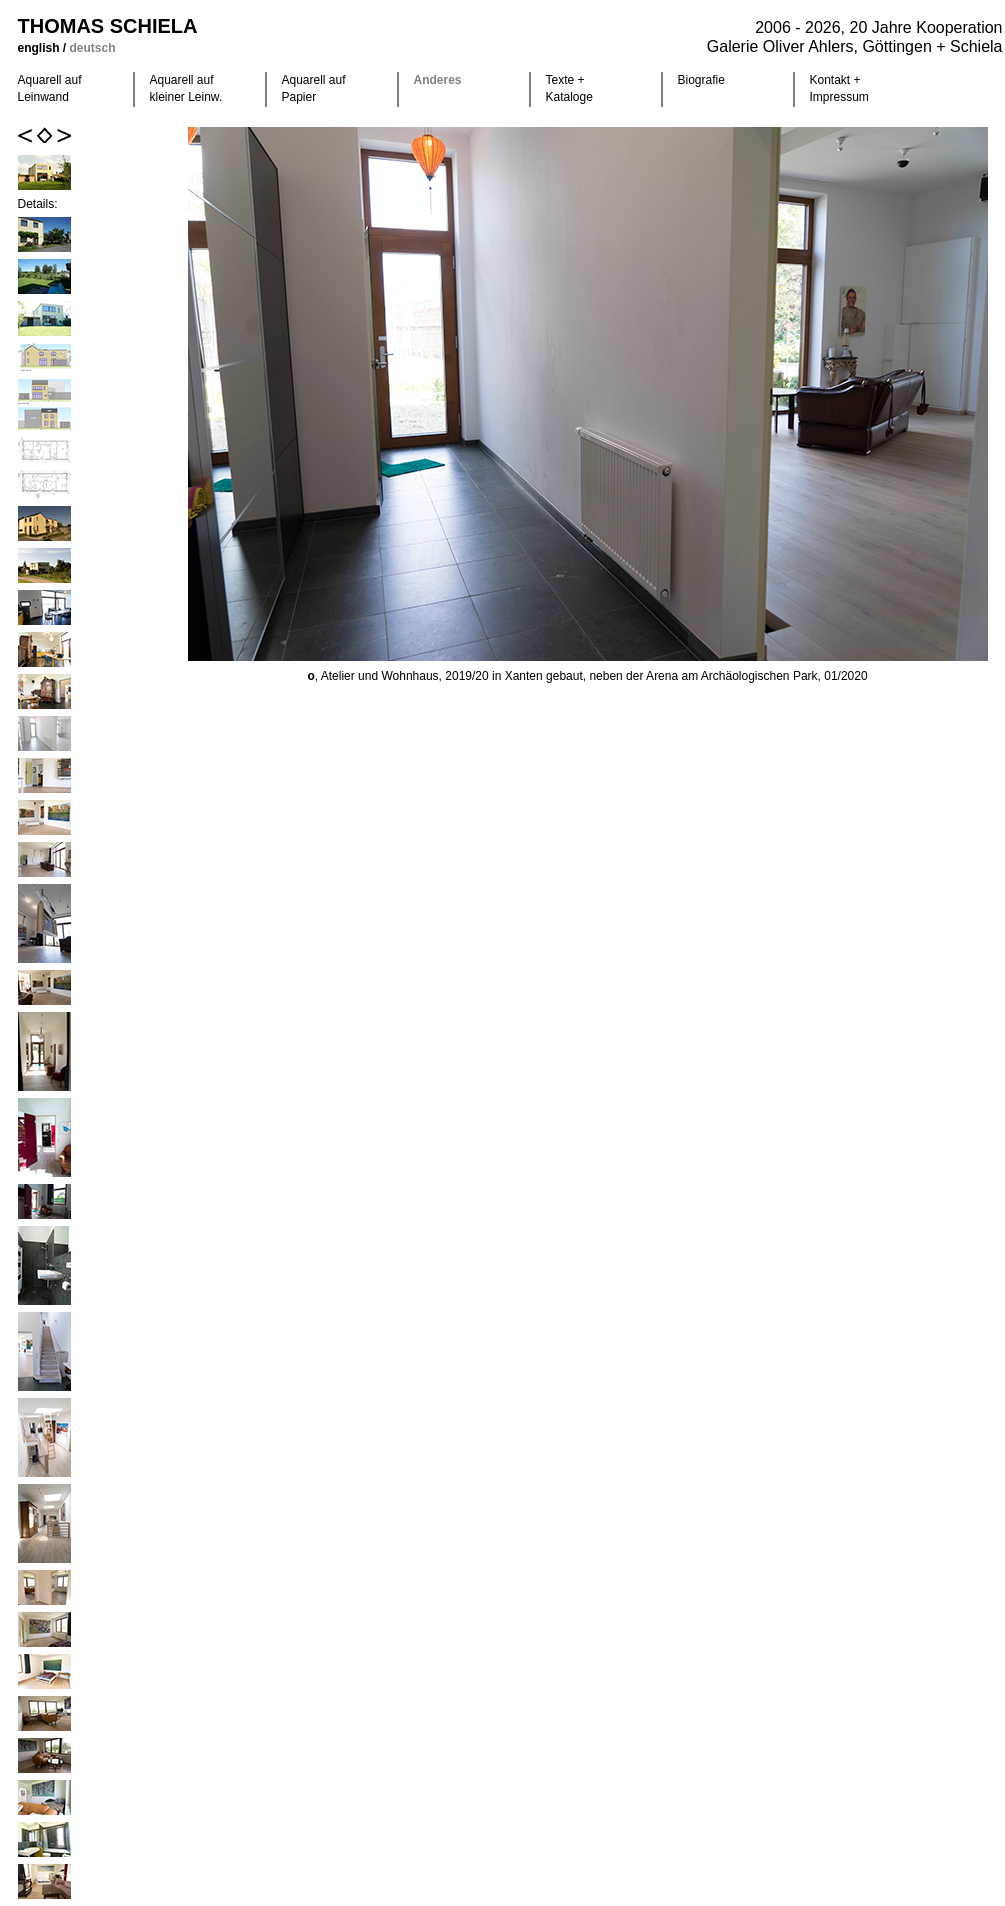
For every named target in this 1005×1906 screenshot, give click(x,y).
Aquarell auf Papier (314, 88)
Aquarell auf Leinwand (50, 88)
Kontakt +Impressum (839, 88)
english (40, 48)
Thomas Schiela (108, 26)
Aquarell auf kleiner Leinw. (186, 88)
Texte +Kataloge (569, 88)
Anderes (438, 80)
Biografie (701, 80)
